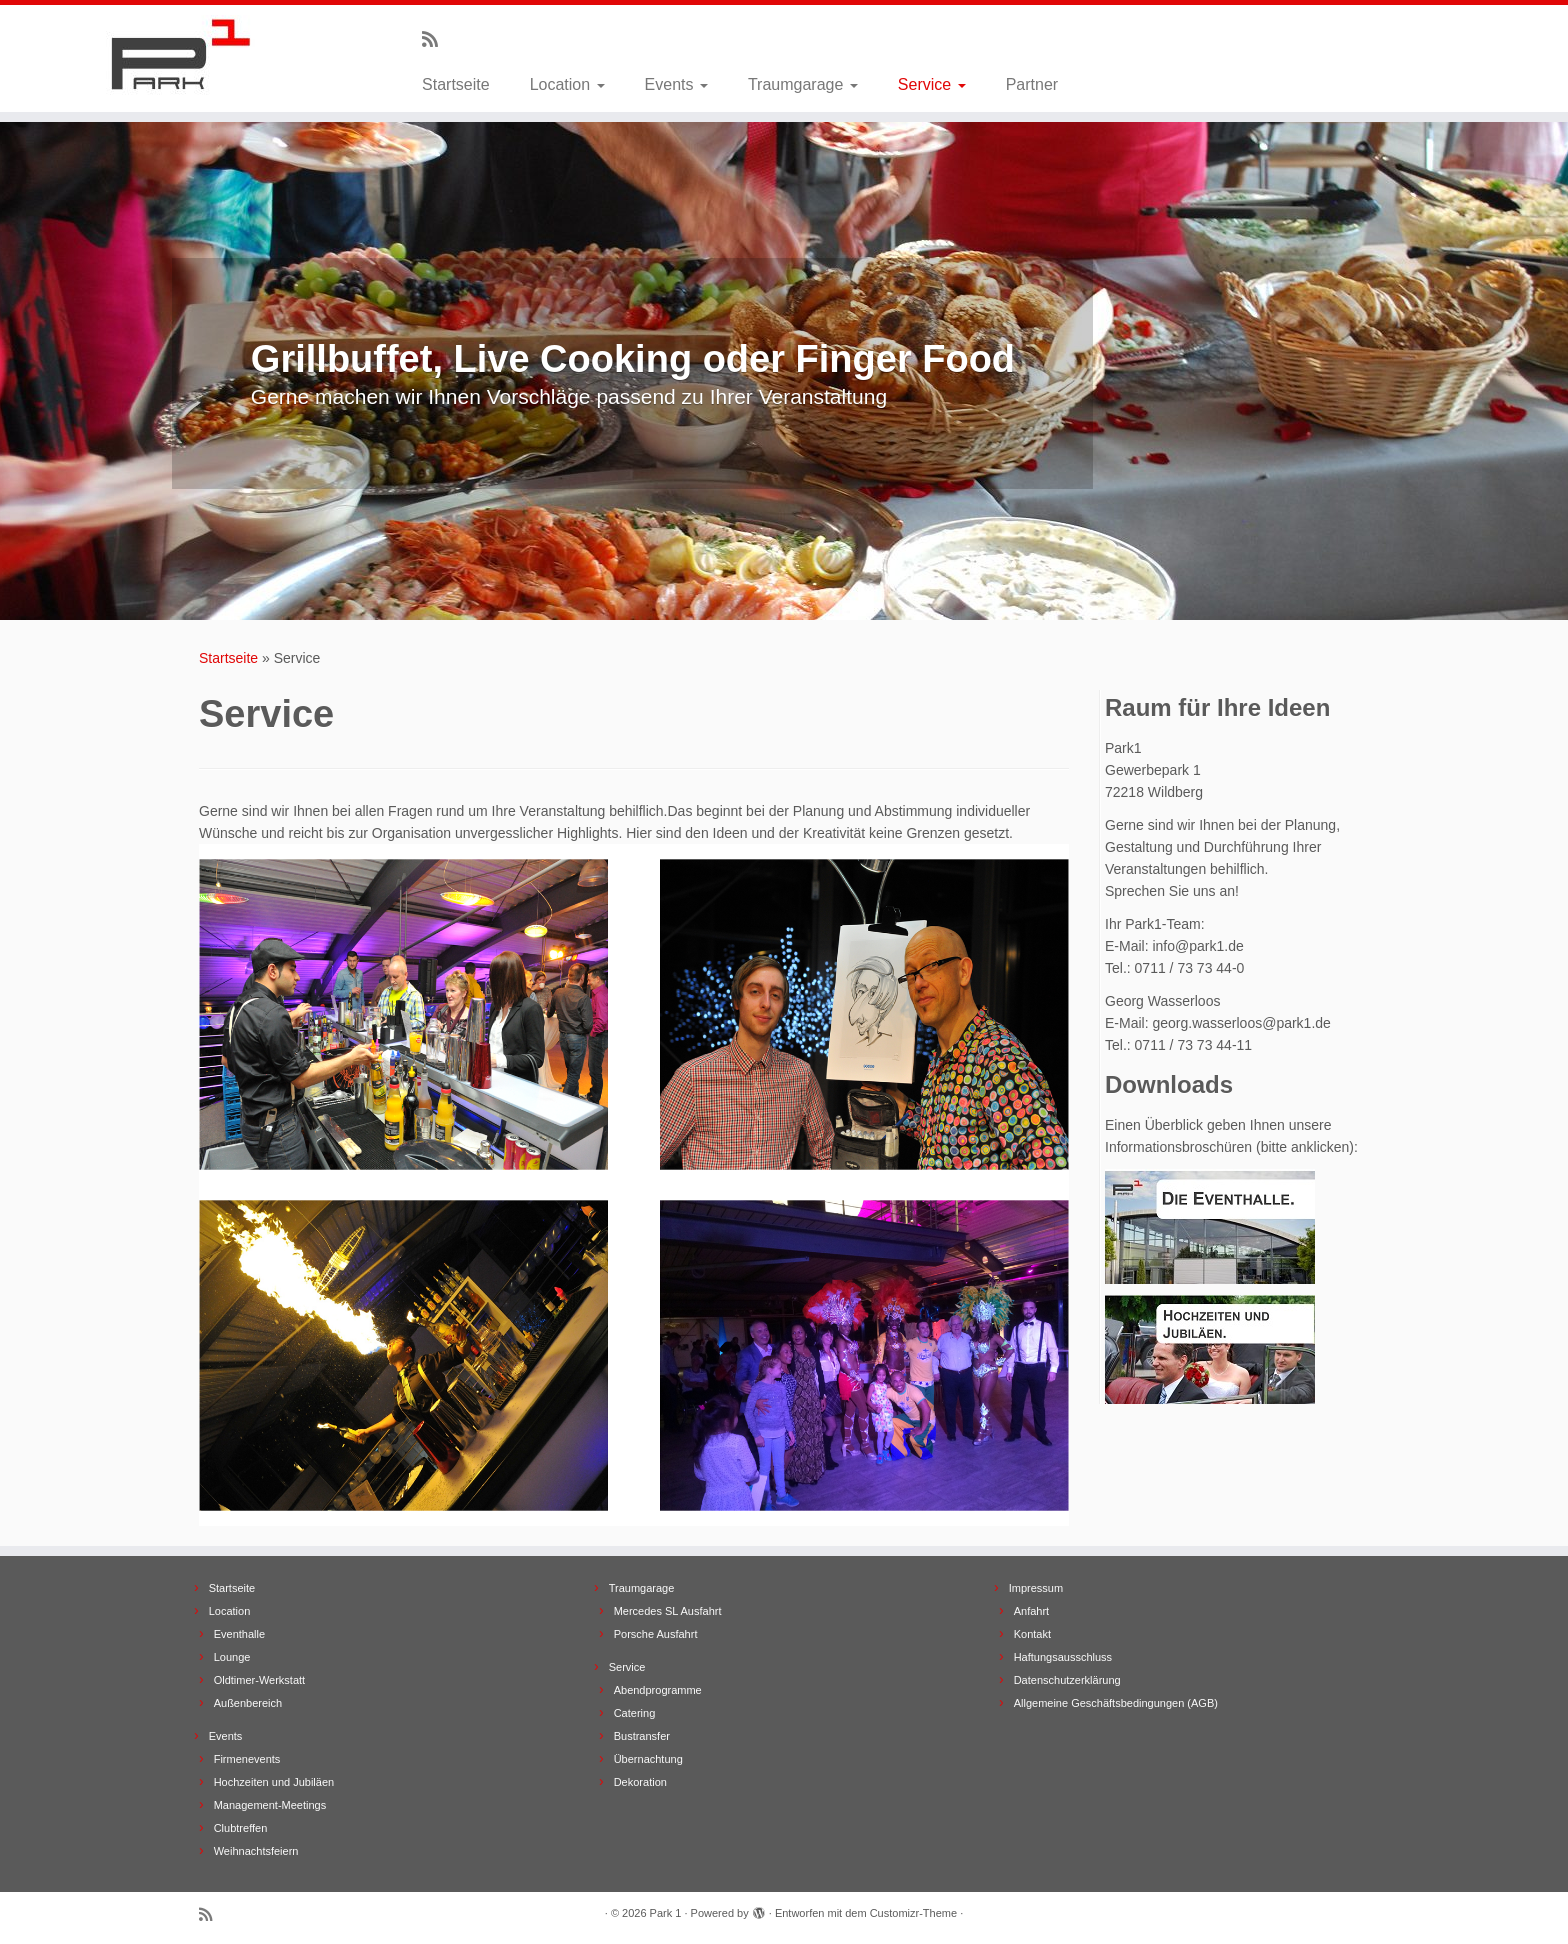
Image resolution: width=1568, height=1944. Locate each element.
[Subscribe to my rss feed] (436, 40)
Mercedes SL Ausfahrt (668, 1611)
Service (932, 84)
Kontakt (1032, 1634)
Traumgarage (803, 84)
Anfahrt (1031, 1611)
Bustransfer (642, 1736)
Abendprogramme (658, 1690)
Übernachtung (648, 1759)
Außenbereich (248, 1703)
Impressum (1036, 1588)
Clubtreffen (241, 1828)
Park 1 (666, 1913)
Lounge (232, 1657)
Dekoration (640, 1782)
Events (676, 84)
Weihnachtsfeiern (256, 1851)
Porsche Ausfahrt (656, 1634)
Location (567, 84)
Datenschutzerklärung (1067, 1680)
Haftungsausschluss (1063, 1657)
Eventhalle (239, 1634)
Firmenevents (247, 1759)
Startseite (456, 84)
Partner (1032, 84)
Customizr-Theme (913, 1913)
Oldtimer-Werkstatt (259, 1680)
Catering (635, 1713)
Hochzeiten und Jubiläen (274, 1782)
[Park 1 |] (181, 55)
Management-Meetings (270, 1805)
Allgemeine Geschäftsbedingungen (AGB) (1116, 1703)
